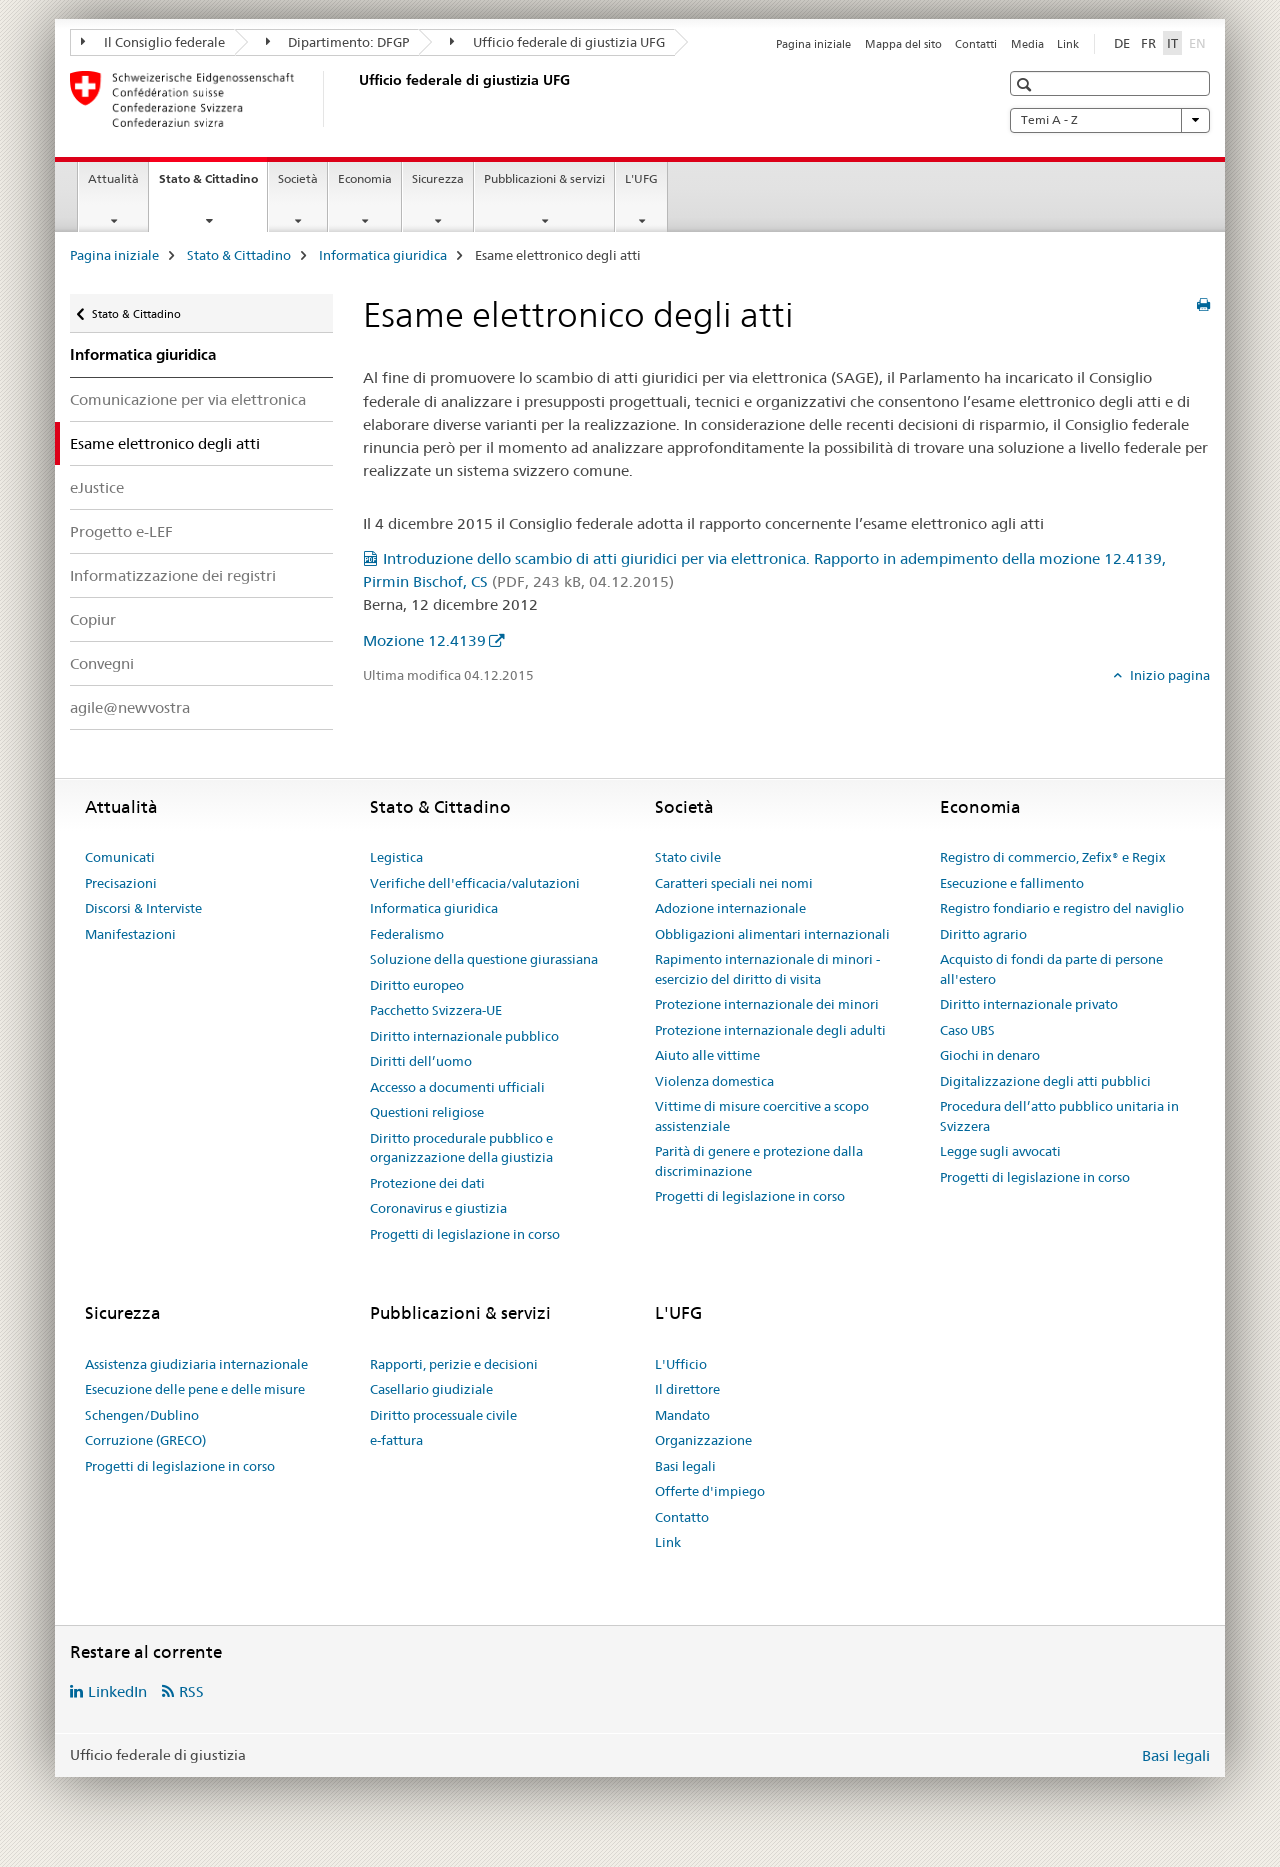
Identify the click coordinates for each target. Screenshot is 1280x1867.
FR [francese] (1148, 43)
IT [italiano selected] (1172, 43)
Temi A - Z (1110, 120)
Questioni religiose (427, 1112)
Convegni (102, 663)
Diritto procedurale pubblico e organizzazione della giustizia (461, 1148)
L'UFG (641, 178)
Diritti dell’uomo (421, 1061)
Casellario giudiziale (431, 1389)
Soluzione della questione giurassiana (484, 959)
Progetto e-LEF (121, 531)
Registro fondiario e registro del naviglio (1062, 908)
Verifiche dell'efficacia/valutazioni (475, 883)
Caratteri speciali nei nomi (734, 883)
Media (1027, 44)
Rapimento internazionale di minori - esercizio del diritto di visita (767, 969)
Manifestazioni (130, 934)
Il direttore (687, 1389)
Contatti (976, 44)
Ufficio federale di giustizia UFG (557, 42)
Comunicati (120, 857)
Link (1068, 44)
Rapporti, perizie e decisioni (454, 1364)
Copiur (93, 619)
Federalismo (407, 934)
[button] (1026, 84)
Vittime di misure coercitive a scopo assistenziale (762, 1116)
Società (298, 178)
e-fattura (396, 1440)
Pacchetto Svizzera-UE (436, 1010)
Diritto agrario (983, 934)
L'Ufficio (681, 1364)
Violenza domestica (714, 1081)
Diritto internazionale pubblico (464, 1036)
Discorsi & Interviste (143, 908)
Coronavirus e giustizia (438, 1208)
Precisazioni (121, 883)
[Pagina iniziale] (355, 99)
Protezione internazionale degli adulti (770, 1030)
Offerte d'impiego (710, 1491)
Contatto (682, 1517)
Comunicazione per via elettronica (188, 399)
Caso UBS (967, 1030)
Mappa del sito (903, 44)
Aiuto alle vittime (707, 1055)
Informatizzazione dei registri (173, 575)
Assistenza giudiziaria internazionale (196, 1364)
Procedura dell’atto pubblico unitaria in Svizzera (1059, 1116)
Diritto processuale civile (443, 1415)
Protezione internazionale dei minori (767, 1004)
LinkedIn (117, 1691)
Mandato (682, 1415)
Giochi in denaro (990, 1055)
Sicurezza (438, 178)
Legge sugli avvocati (1000, 1151)
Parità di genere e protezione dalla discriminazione (759, 1161)
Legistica (396, 857)
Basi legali (685, 1466)
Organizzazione (703, 1440)
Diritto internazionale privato (1029, 1004)
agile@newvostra (130, 707)
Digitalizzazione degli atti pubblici (1045, 1081)
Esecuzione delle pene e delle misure (195, 1389)
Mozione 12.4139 (424, 640)
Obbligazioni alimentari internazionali (772, 934)
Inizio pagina (1168, 675)
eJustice (97, 487)
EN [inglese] (1199, 42)
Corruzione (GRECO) (145, 1440)
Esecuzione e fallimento (1012, 883)
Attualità (113, 178)
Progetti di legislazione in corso (465, 1234)
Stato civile (688, 857)
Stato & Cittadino (213, 185)
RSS (191, 1691)
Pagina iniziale (813, 44)
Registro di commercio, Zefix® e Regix (1053, 857)
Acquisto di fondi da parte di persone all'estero (1051, 969)
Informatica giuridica (383, 255)
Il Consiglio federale (153, 42)
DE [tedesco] (1122, 43)
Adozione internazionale (730, 908)
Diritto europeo (417, 985)
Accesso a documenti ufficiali (457, 1087)
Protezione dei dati (427, 1183)
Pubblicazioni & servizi (544, 178)
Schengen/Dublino (142, 1415)
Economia (365, 178)
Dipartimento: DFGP (338, 42)
